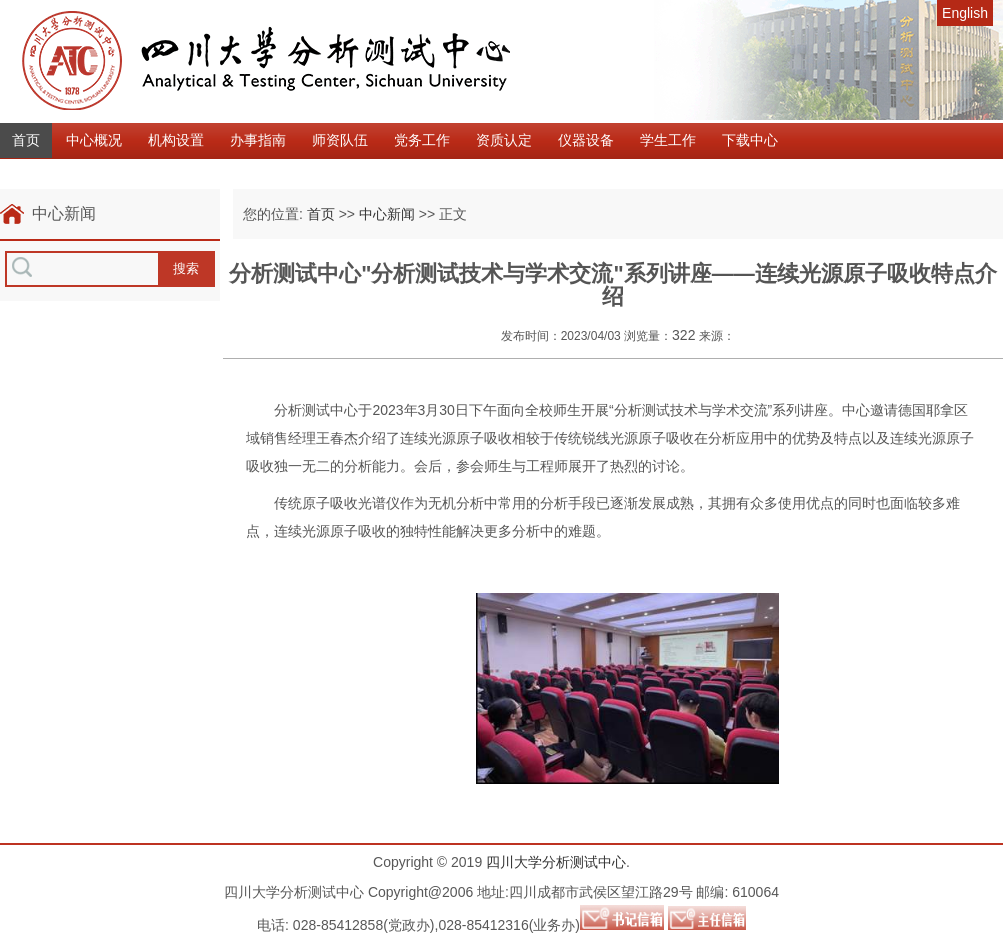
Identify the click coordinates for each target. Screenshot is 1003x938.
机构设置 (176, 140)
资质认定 (504, 140)
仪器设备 (586, 140)
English (965, 13)
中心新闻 (387, 214)
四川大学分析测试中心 (556, 862)
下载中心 (750, 140)
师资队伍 (340, 140)
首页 (26, 140)
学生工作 (668, 140)
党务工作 (422, 140)
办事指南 (258, 140)
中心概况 (94, 140)
